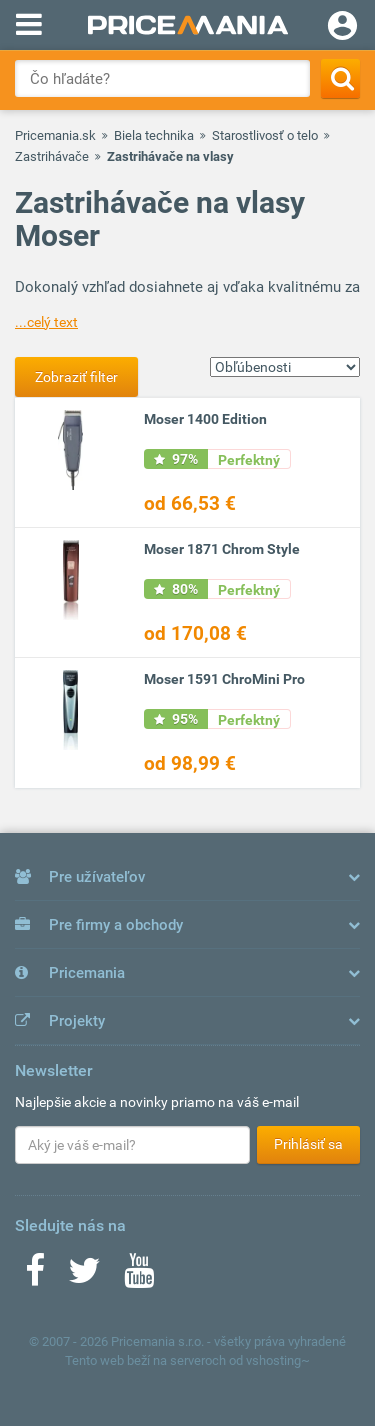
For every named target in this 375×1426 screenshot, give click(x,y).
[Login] (342, 28)
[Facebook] (35, 1277)
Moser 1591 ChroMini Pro (224, 679)
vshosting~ (278, 1360)
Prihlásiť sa (308, 1144)
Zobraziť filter (76, 377)
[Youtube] (139, 1277)
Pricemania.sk (55, 135)
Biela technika (154, 135)
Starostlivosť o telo (265, 135)
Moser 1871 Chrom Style (222, 549)
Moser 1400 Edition (205, 419)
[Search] (340, 78)
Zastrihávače (52, 156)
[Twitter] (84, 1277)
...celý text (46, 322)
